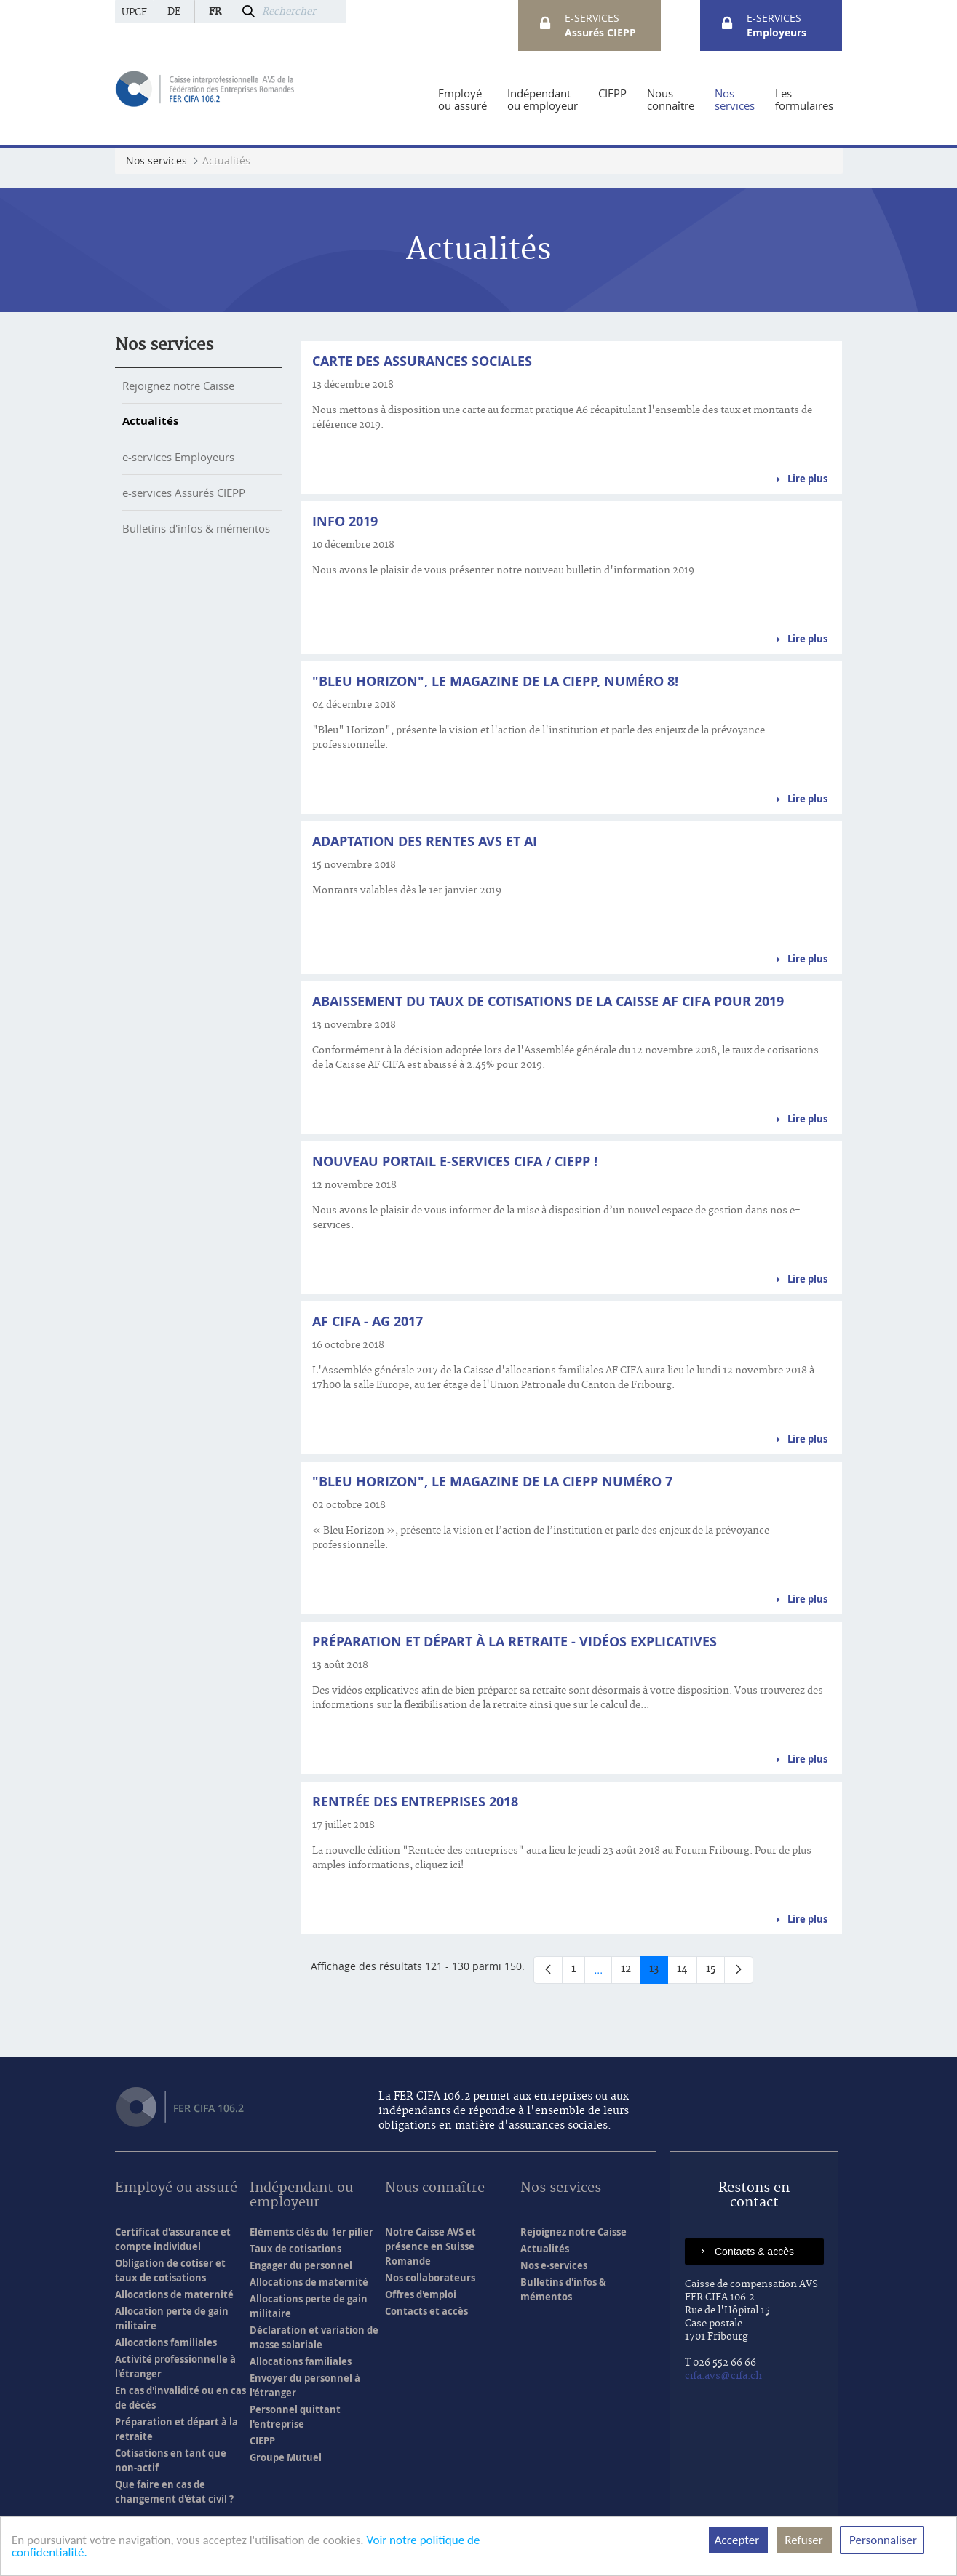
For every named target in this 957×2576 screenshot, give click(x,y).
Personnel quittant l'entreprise (295, 2417)
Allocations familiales (166, 2342)
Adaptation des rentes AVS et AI (424, 841)
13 (658, 1972)
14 (687, 1972)
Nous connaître (435, 2188)
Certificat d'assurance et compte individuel (173, 2239)
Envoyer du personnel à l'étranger (305, 2385)
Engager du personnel (301, 2265)
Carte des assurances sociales (422, 361)
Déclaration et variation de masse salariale (314, 2337)
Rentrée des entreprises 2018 (415, 1802)
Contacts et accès (426, 2311)
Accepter (738, 2540)
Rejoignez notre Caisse (178, 385)
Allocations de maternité (174, 2294)
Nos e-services (553, 2265)
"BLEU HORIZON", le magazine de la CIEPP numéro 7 (492, 1481)
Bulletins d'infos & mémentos (196, 528)
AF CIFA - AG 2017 (367, 1321)
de (173, 11)
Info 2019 (345, 521)
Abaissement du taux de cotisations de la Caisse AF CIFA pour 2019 (548, 1001)
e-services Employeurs (178, 457)
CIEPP (262, 2440)
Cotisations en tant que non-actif (170, 2460)
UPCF (134, 12)
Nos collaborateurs (430, 2277)
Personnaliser (881, 2540)
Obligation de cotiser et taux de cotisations (170, 2270)
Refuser (804, 2540)
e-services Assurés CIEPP (183, 492)
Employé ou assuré (176, 2188)
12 (630, 1972)
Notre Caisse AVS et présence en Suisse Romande (430, 2246)
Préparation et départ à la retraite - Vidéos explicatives (514, 1641)
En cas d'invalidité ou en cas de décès (180, 2398)
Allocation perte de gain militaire (172, 2318)
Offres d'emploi (420, 2294)
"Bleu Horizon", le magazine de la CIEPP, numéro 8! (495, 681)
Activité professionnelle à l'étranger (175, 2366)
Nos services (164, 345)
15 (715, 1972)
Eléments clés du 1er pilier (311, 2231)
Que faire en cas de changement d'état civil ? (174, 2491)
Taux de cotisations (295, 2248)
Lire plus (807, 478)
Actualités (150, 420)
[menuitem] (462, 99)
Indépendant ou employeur (301, 2196)
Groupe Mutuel (286, 2457)
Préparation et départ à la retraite (176, 2429)
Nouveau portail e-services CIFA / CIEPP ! (454, 1161)
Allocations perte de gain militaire (309, 2306)
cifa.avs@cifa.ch (723, 2376)
